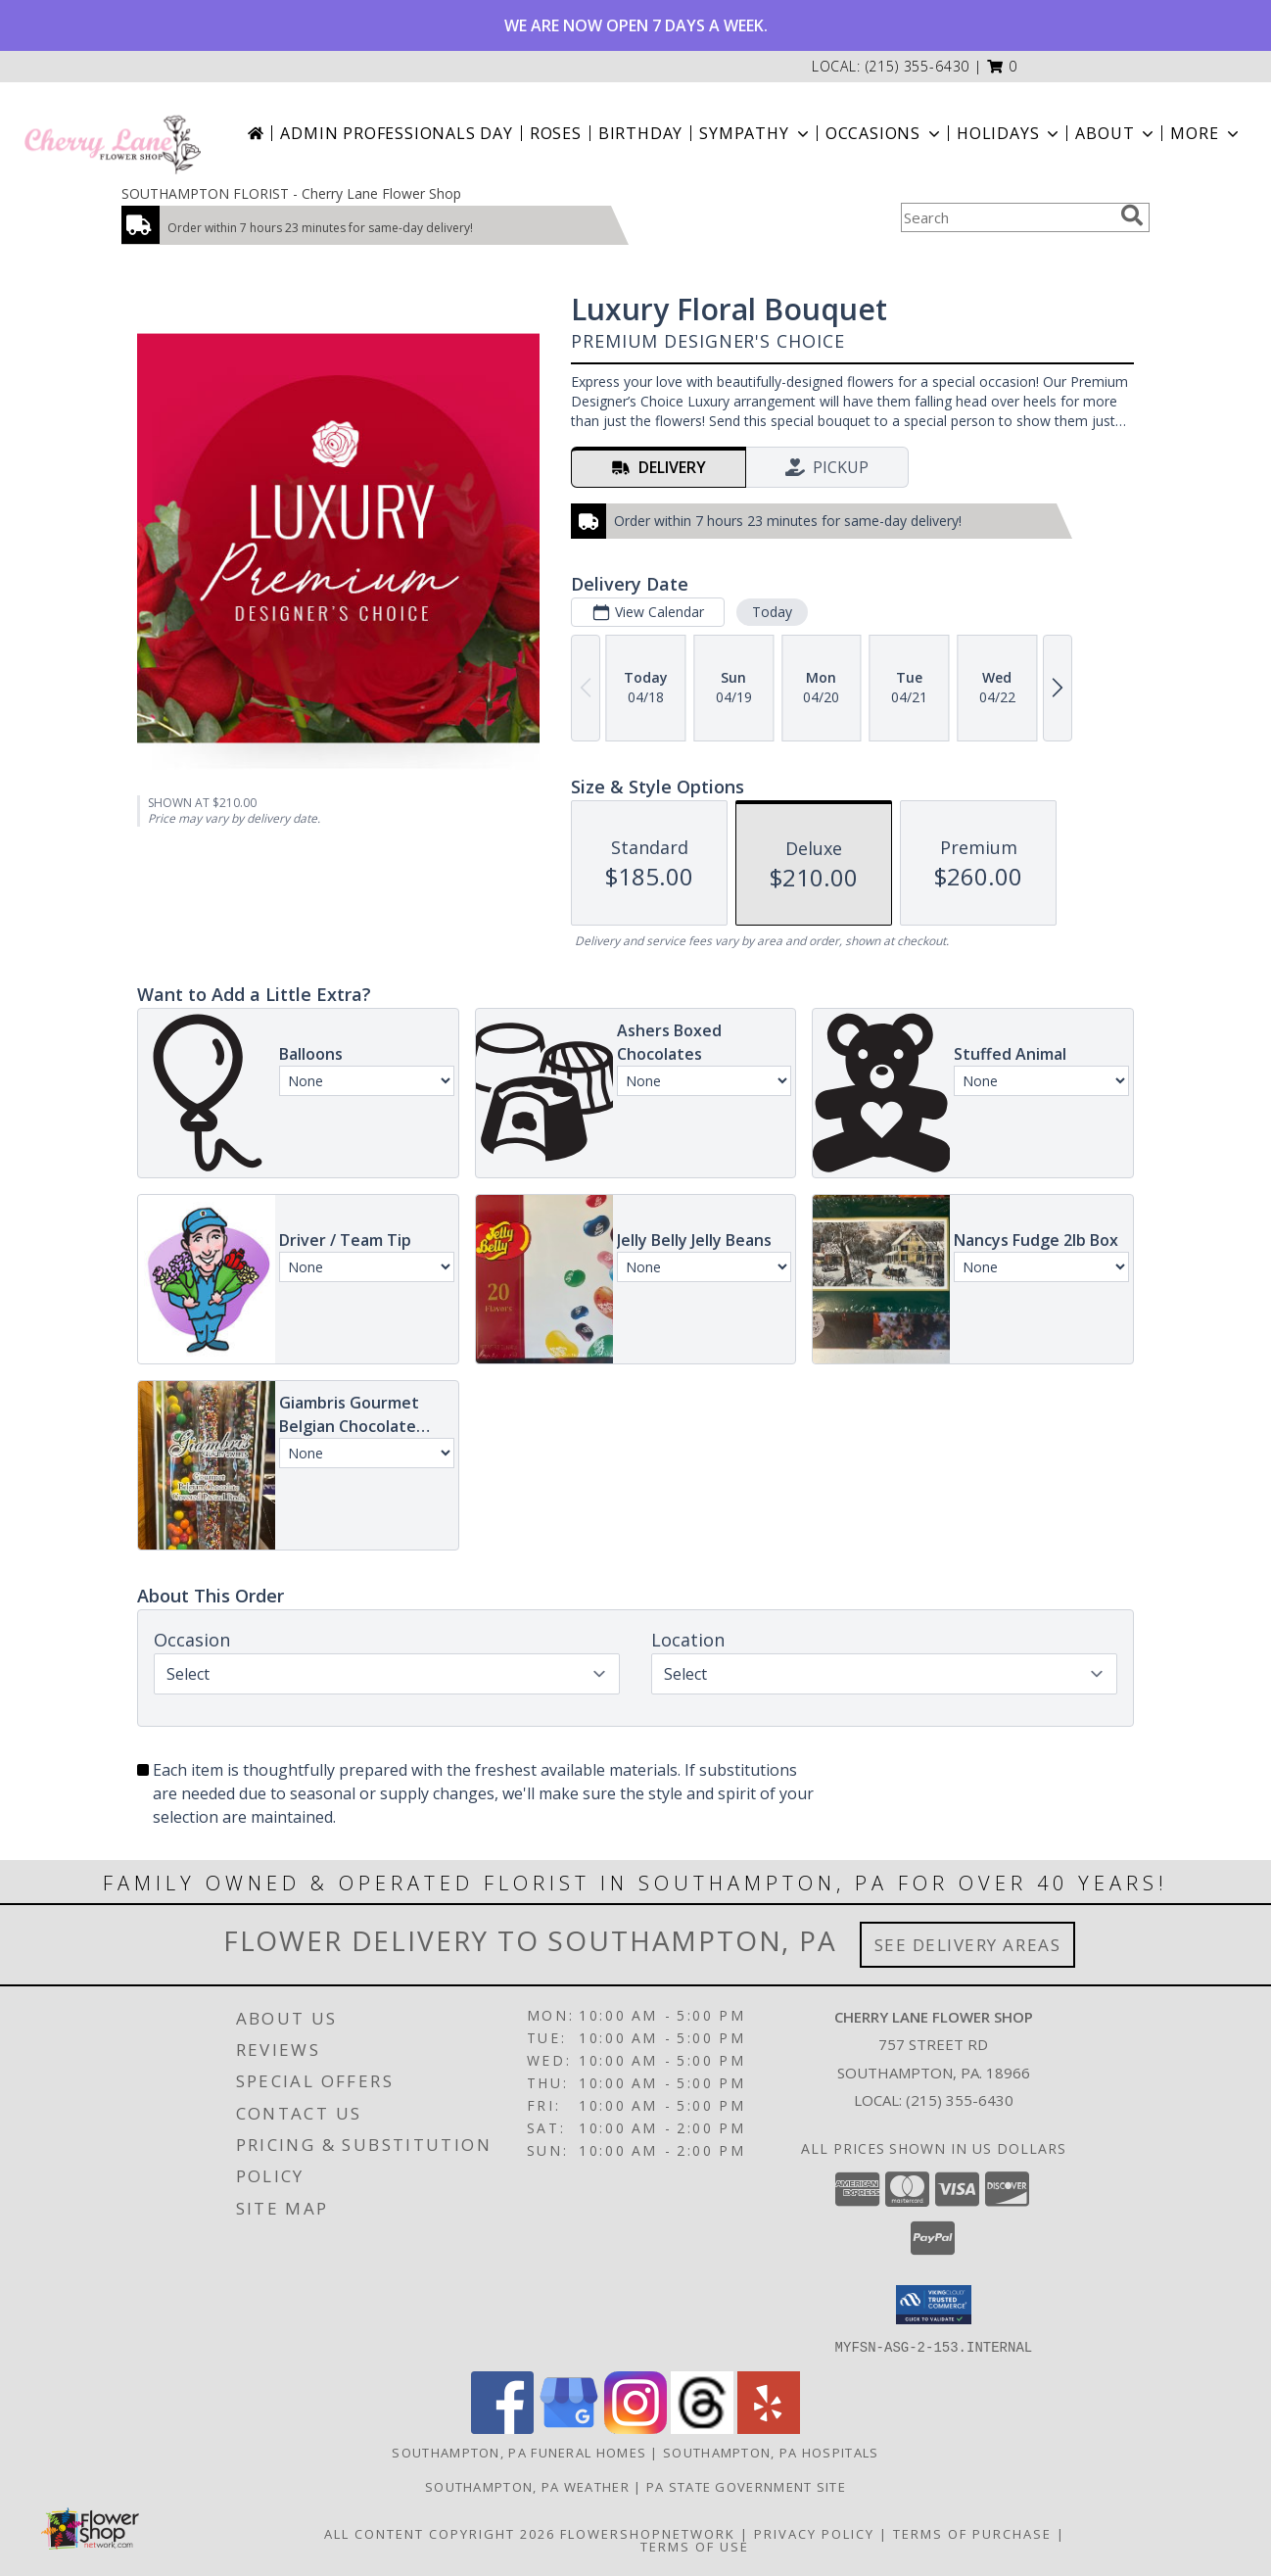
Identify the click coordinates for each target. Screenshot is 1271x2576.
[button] (1002, 66)
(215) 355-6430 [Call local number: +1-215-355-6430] (918, 66)
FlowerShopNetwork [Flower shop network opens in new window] (647, 2533)
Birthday (640, 133)
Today (772, 611)
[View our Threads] (702, 2427)
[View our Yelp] (768, 2427)
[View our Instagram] (635, 2427)
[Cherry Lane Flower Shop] (112, 133)
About (1116, 133)
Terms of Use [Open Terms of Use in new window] (694, 2545)
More (1206, 133)
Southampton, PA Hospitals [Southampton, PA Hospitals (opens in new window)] (771, 2451)
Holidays (1009, 133)
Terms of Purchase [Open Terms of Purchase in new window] (972, 2533)
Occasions (884, 133)
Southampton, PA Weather (527, 2486)
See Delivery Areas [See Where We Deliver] (967, 1944)
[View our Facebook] (502, 2427)
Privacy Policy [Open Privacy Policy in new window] (814, 2533)
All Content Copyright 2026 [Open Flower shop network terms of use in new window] (439, 2533)
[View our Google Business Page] (569, 2427)
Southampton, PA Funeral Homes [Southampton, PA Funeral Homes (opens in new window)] (519, 2451)
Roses (556, 133)
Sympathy (755, 133)
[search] (1132, 215)
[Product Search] (1006, 217)
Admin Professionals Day (396, 133)
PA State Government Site (746, 2486)
